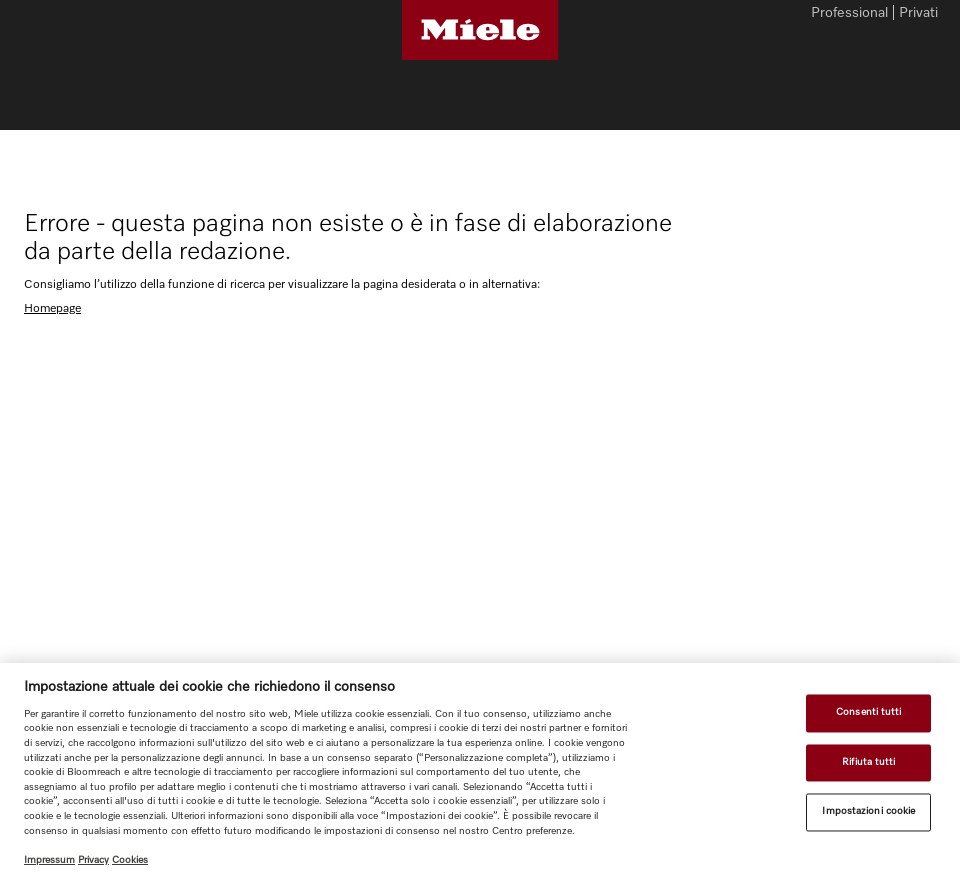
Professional (849, 14)
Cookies (130, 860)
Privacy (93, 860)
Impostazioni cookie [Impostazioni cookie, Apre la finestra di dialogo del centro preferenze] (868, 812)
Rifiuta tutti (868, 762)
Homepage (52, 309)
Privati (918, 14)
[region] (480, 769)
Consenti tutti (868, 712)
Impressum (49, 860)
